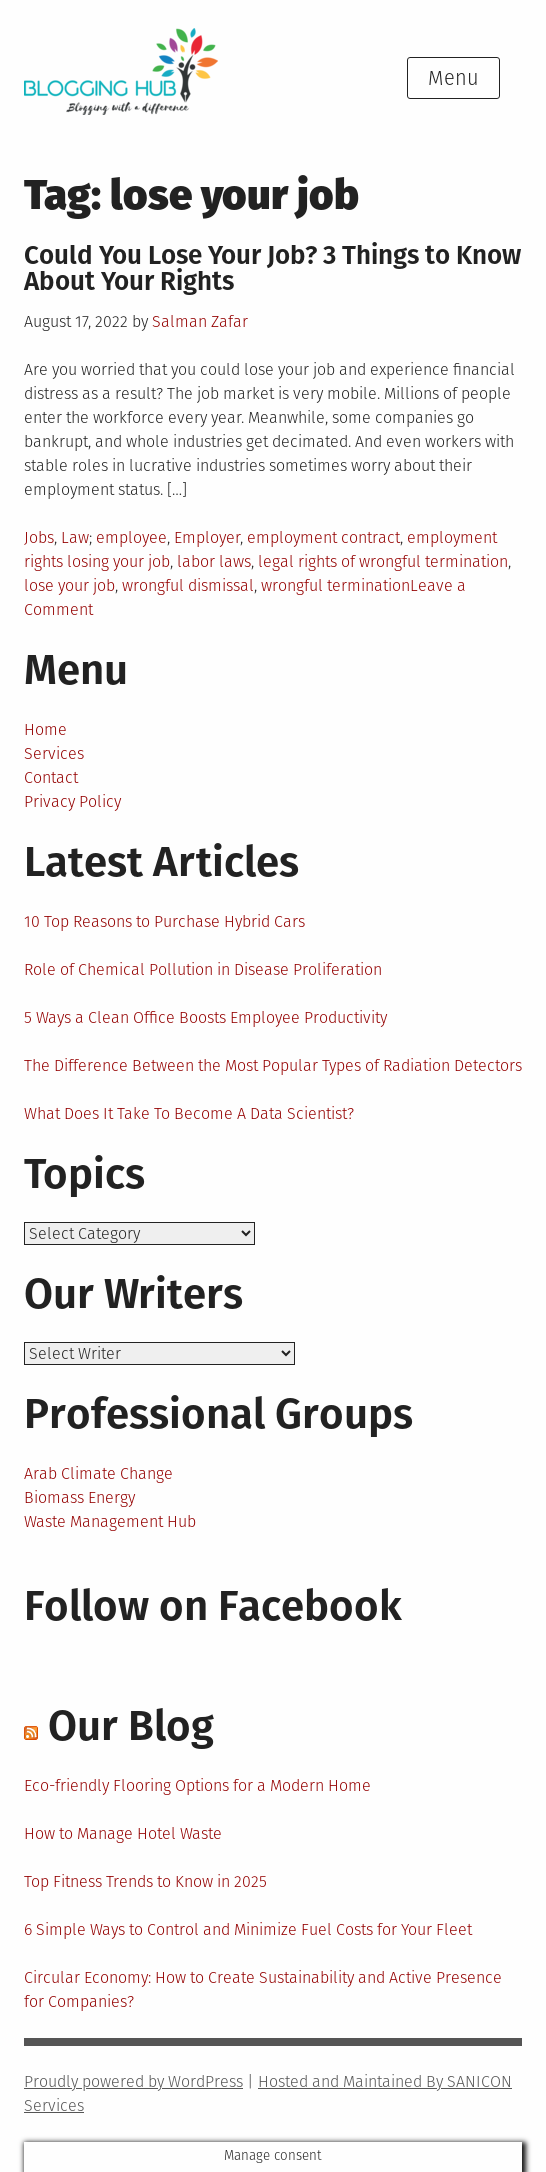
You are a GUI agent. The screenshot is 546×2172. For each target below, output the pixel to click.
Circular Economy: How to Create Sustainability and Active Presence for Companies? (263, 1989)
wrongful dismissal (188, 585)
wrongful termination (335, 585)
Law (75, 537)
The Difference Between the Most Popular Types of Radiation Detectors (273, 1065)
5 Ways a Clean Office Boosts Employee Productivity (205, 1017)
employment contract (323, 537)
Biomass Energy (79, 1497)
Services (54, 753)
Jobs (39, 537)
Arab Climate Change (98, 1473)
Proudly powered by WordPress (133, 2081)
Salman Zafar (200, 321)
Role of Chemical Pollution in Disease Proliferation (203, 969)
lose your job (69, 585)
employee (131, 537)
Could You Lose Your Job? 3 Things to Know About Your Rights (272, 268)
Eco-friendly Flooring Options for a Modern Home (197, 1785)
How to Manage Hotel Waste (123, 1833)
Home (45, 729)
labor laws (214, 561)
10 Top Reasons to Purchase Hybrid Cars (164, 921)
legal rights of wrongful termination (383, 561)
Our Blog (131, 1726)
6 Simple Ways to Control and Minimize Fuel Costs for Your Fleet (248, 1929)
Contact (51, 777)
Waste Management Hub (110, 1521)
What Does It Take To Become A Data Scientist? (189, 1113)
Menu (453, 78)
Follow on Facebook (213, 1606)
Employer (207, 537)
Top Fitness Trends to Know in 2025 (145, 1881)
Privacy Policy (72, 801)
